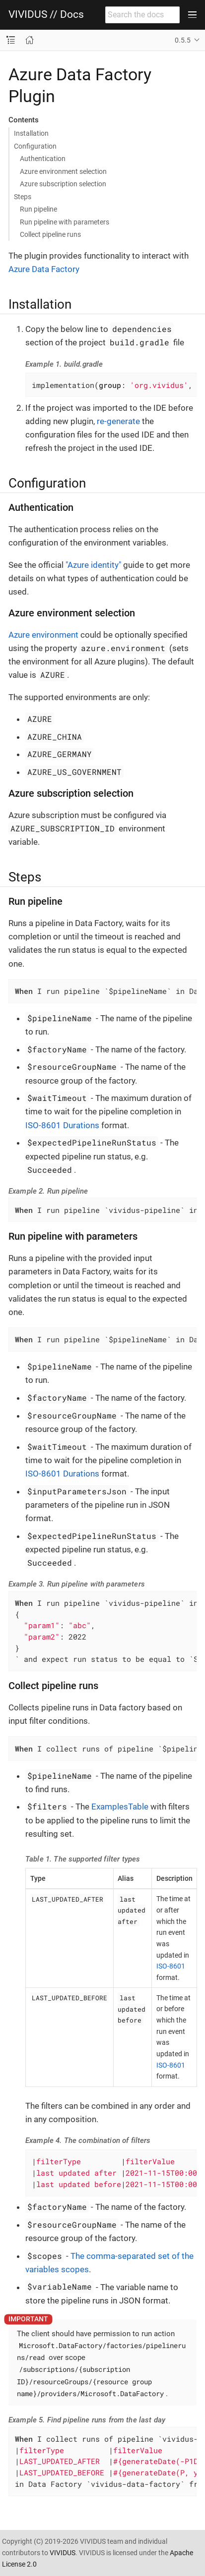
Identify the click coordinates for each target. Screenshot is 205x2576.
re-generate (118, 421)
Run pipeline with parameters (64, 222)
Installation (31, 133)
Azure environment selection (63, 171)
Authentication (43, 159)
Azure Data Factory (43, 269)
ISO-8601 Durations (62, 1125)
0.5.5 (183, 40)
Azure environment (43, 635)
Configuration (35, 146)
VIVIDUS (62, 2553)
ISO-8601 (170, 1966)
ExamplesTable (119, 1806)
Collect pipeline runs (50, 234)
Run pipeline (38, 209)
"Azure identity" (93, 565)
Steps (22, 197)
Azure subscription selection (63, 184)
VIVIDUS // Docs (46, 14)
